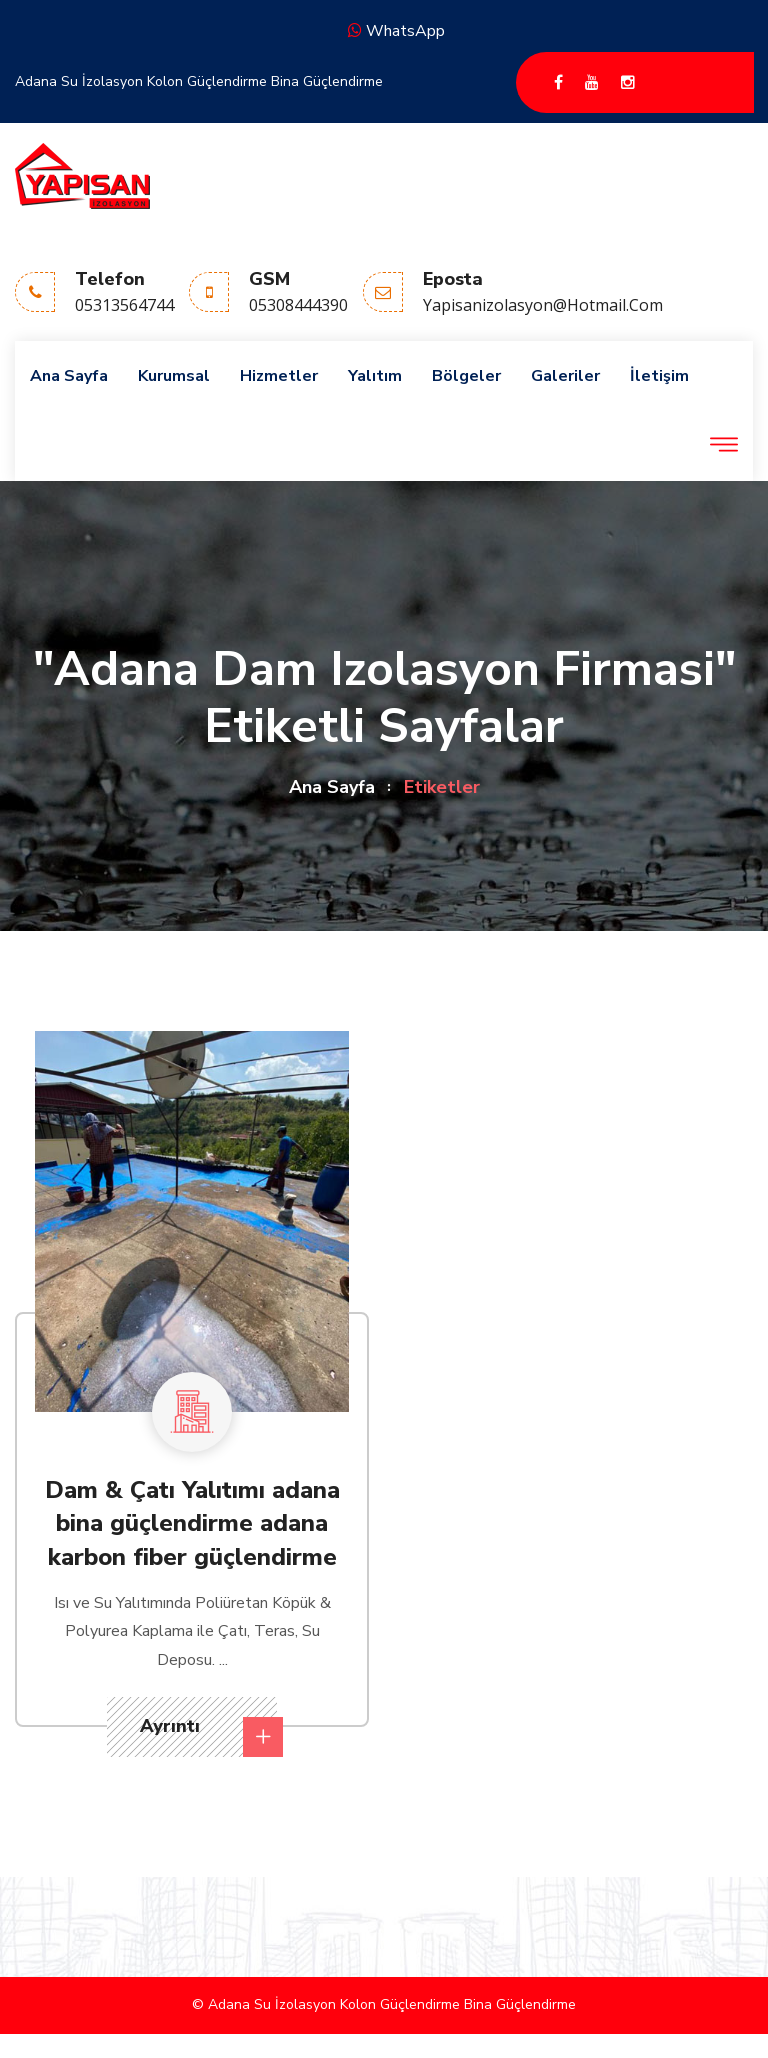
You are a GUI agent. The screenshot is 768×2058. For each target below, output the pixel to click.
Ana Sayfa (69, 376)
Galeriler (565, 376)
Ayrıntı (209, 1735)
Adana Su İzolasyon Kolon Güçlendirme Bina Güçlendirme (199, 81)
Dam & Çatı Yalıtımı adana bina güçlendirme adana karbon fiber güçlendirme (192, 1523)
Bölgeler (466, 376)
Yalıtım (375, 376)
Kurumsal (174, 376)
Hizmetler (279, 376)
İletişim (659, 376)
